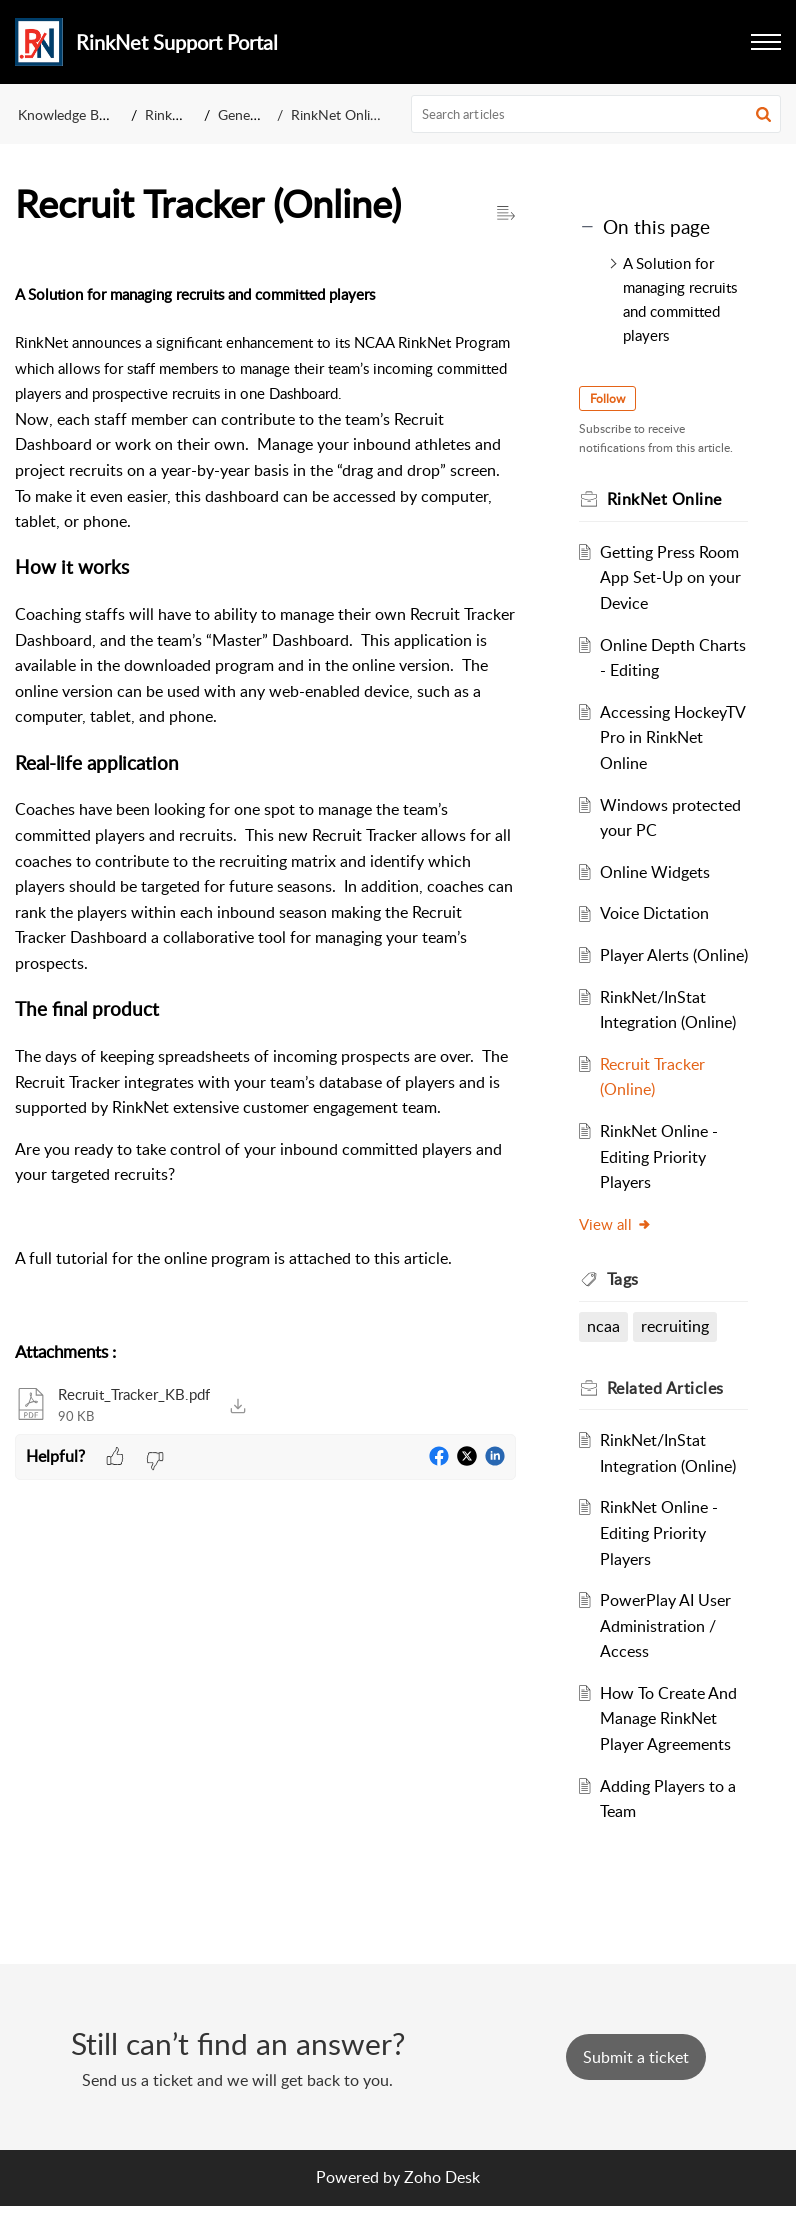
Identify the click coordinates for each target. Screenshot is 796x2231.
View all (616, 1249)
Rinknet (168, 114)
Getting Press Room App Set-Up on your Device (670, 577)
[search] (596, 114)
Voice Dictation (654, 913)
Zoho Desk (442, 2203)
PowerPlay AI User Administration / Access (665, 1651)
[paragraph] (265, 797)
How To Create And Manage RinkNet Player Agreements (668, 1743)
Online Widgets (655, 872)
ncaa (604, 1352)
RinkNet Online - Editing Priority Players (659, 1182)
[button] (766, 42)
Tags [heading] (624, 1305)
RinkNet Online (338, 114)
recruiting (675, 1352)
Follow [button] (608, 398)
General (241, 114)
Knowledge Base (68, 114)
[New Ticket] (636, 2083)
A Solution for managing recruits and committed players (680, 299)
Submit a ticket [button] (636, 2083)
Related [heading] (666, 1413)
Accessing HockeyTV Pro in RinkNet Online (672, 737)
